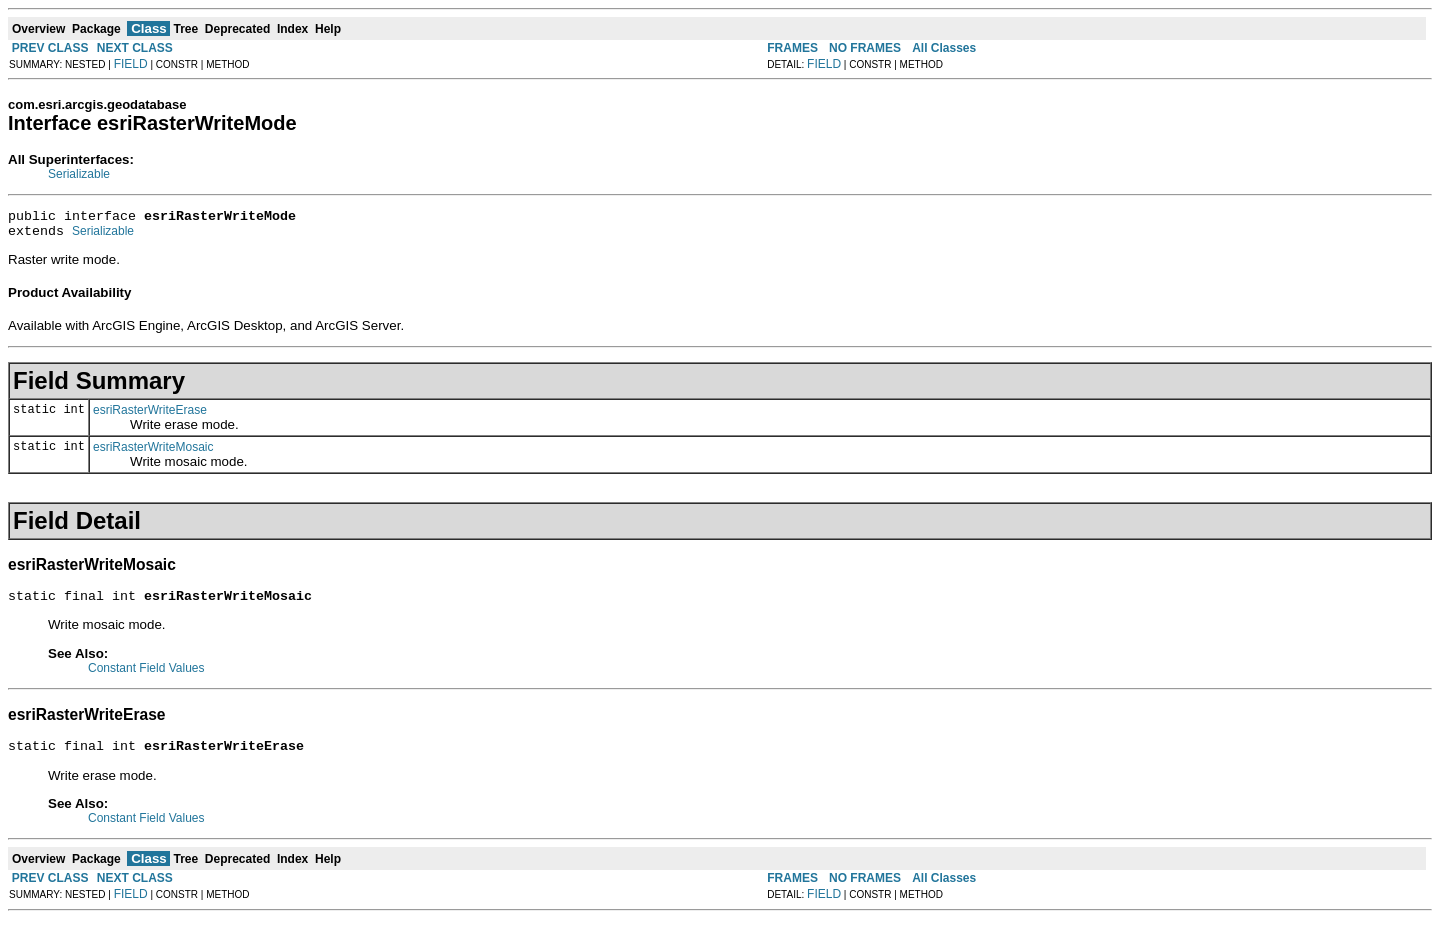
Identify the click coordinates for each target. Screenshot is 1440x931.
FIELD (131, 64)
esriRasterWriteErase (150, 416)
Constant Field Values (146, 677)
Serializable (79, 174)
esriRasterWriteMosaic (153, 453)
